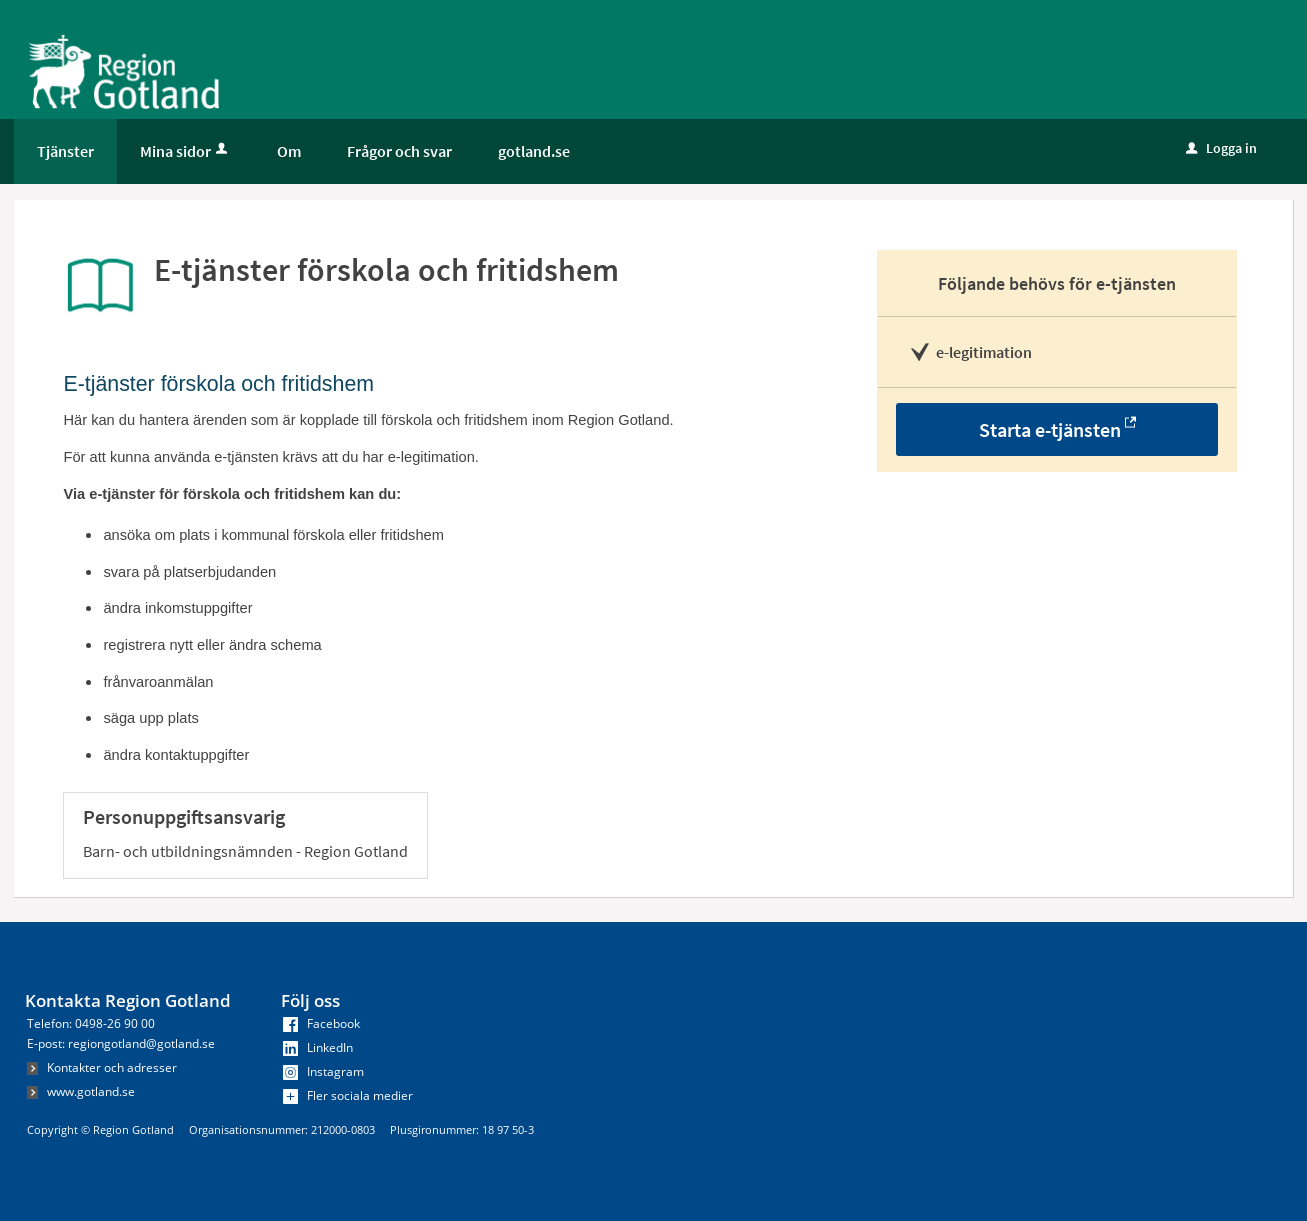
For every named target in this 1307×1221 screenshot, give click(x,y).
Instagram (323, 1071)
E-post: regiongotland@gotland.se (121, 1043)
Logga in (1221, 148)
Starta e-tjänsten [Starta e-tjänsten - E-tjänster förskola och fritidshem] (1050, 429)
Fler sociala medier (348, 1095)
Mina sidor (185, 151)
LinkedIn (318, 1047)
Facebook (321, 1023)
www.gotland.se (81, 1091)
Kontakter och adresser (102, 1067)
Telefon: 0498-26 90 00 (91, 1023)
